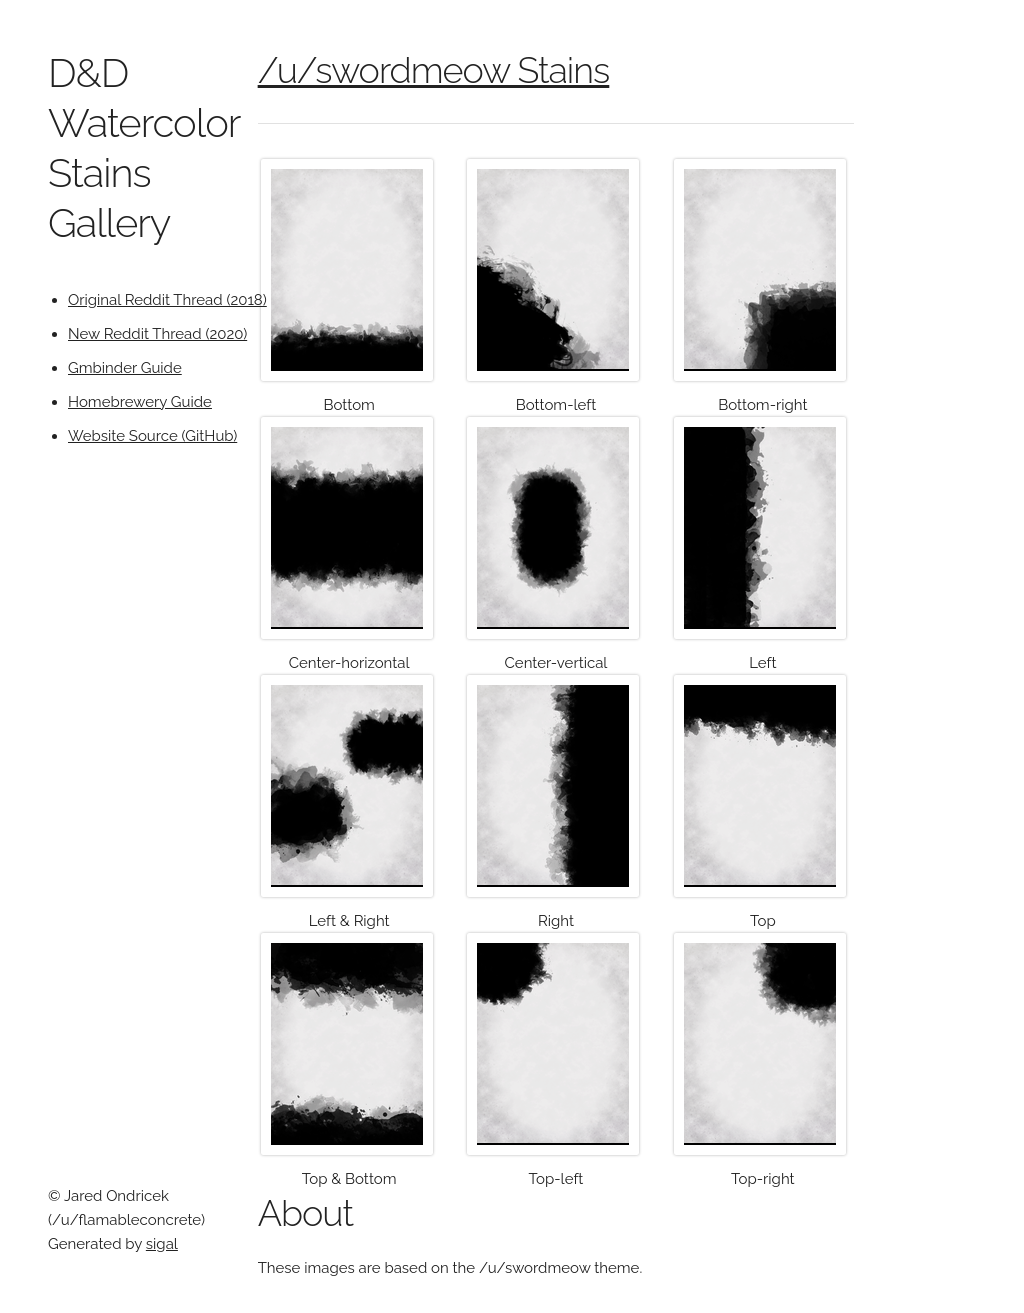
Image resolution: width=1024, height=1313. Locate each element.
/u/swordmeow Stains (434, 70)
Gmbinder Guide (125, 368)
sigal (162, 1244)
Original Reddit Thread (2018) (167, 300)
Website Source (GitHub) (152, 436)
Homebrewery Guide (140, 402)
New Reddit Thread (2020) (157, 334)
